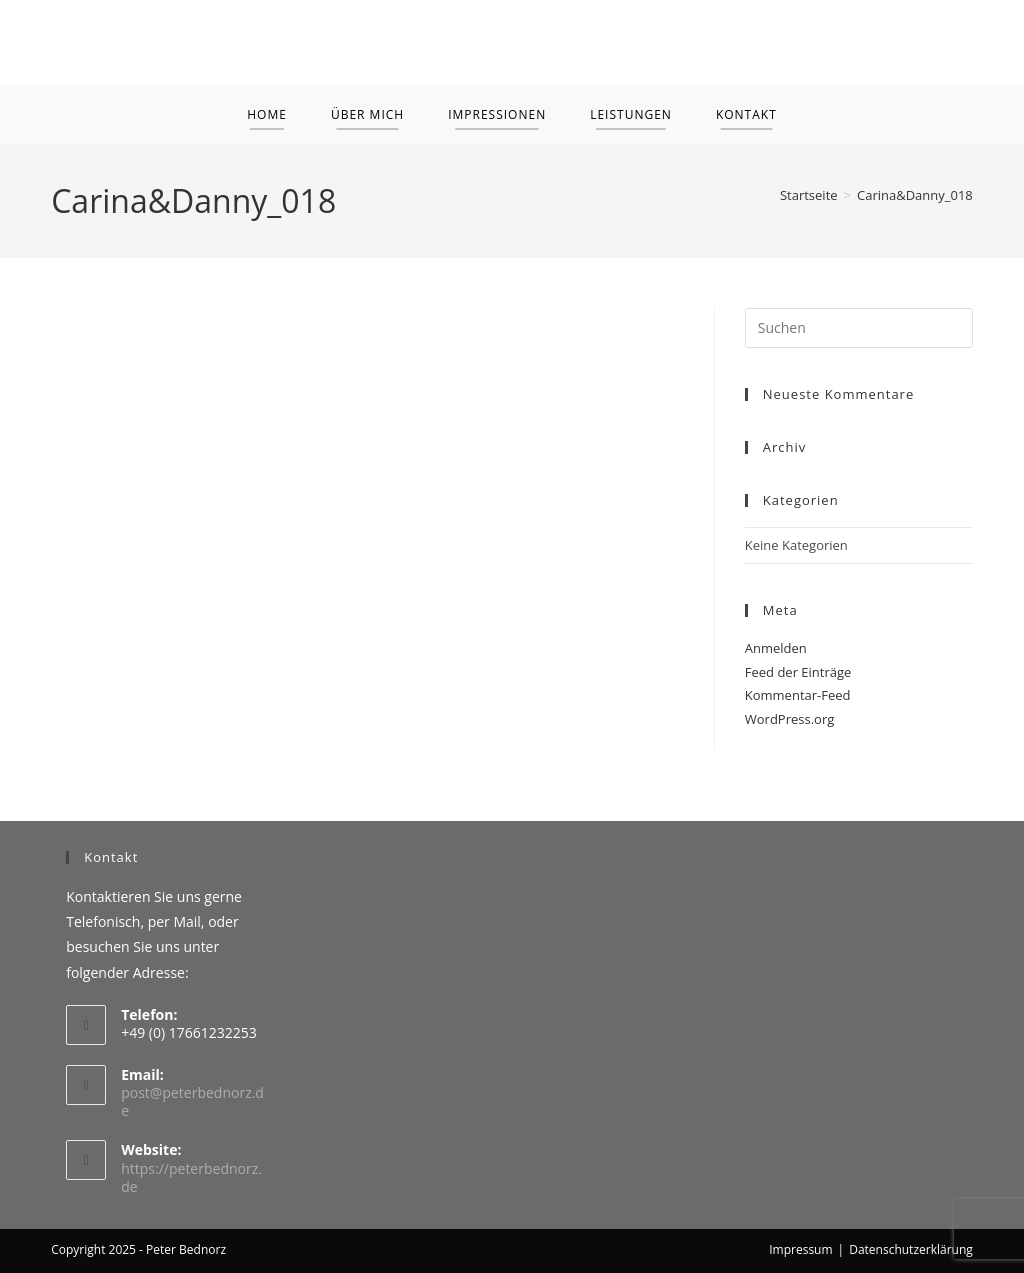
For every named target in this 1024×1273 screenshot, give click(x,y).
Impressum (800, 1249)
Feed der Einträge (798, 672)
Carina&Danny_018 (915, 195)
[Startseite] (809, 195)
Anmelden (776, 648)
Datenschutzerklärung (911, 1249)
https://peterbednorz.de (191, 1177)
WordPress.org (790, 719)
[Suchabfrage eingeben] (859, 328)
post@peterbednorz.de (192, 1101)
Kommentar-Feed (798, 695)
